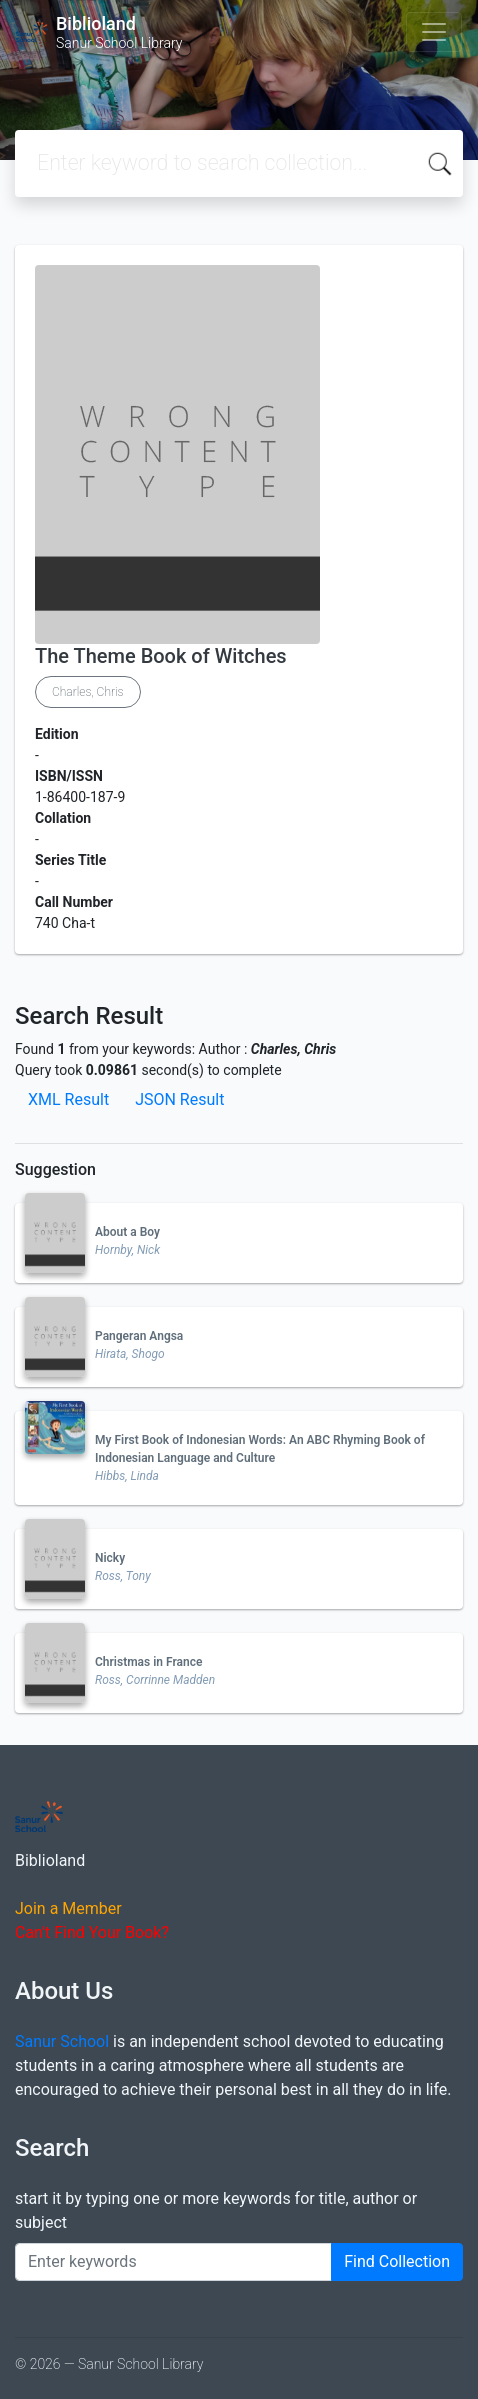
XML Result (68, 1099)
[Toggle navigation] (434, 32)
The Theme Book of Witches (161, 656)
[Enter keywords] (173, 2262)
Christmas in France (148, 1662)
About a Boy (127, 1232)
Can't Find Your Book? (92, 1932)
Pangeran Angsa (139, 1336)
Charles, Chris (88, 692)
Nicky (110, 1558)
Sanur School (62, 2041)
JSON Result (179, 1099)
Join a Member (68, 1908)
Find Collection (397, 2261)
